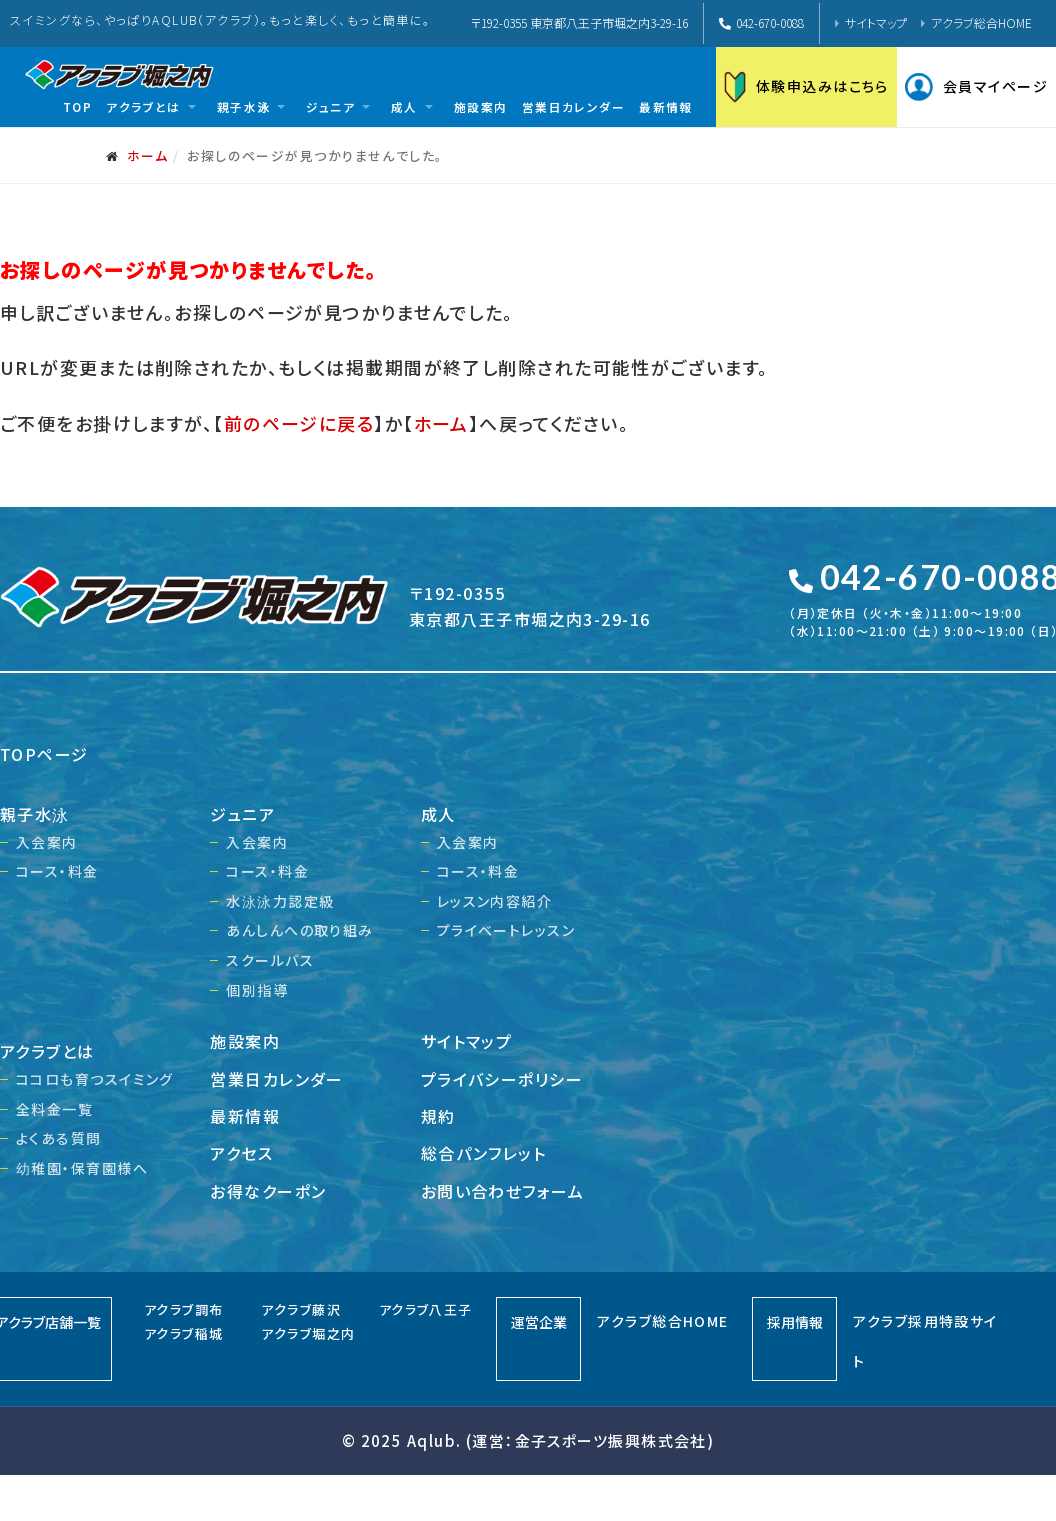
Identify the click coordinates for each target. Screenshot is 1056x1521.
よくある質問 (59, 1138)
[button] (154, 107)
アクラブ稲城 (184, 1333)
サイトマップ (876, 22)
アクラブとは (47, 1051)
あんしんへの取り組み (299, 930)
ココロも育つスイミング (95, 1079)
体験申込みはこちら (806, 87)
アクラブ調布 (184, 1309)
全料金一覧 (54, 1109)
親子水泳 (35, 814)
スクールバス (270, 960)
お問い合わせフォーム (502, 1191)
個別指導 (257, 990)
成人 (438, 814)
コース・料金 (57, 871)
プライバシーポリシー (502, 1079)
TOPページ (44, 754)
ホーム (441, 423)
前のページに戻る (299, 423)
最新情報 (245, 1116)
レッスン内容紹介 (495, 901)
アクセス (241, 1153)
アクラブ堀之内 (308, 1333)
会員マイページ (976, 87)
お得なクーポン (268, 1191)
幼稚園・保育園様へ (82, 1168)
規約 (438, 1116)
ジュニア (242, 814)
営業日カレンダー (277, 1079)
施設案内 (245, 1041)
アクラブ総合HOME (981, 22)
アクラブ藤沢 (301, 1309)
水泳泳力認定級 (280, 901)
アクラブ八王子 (426, 1309)
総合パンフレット (484, 1153)
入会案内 (47, 842)
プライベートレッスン (506, 930)
